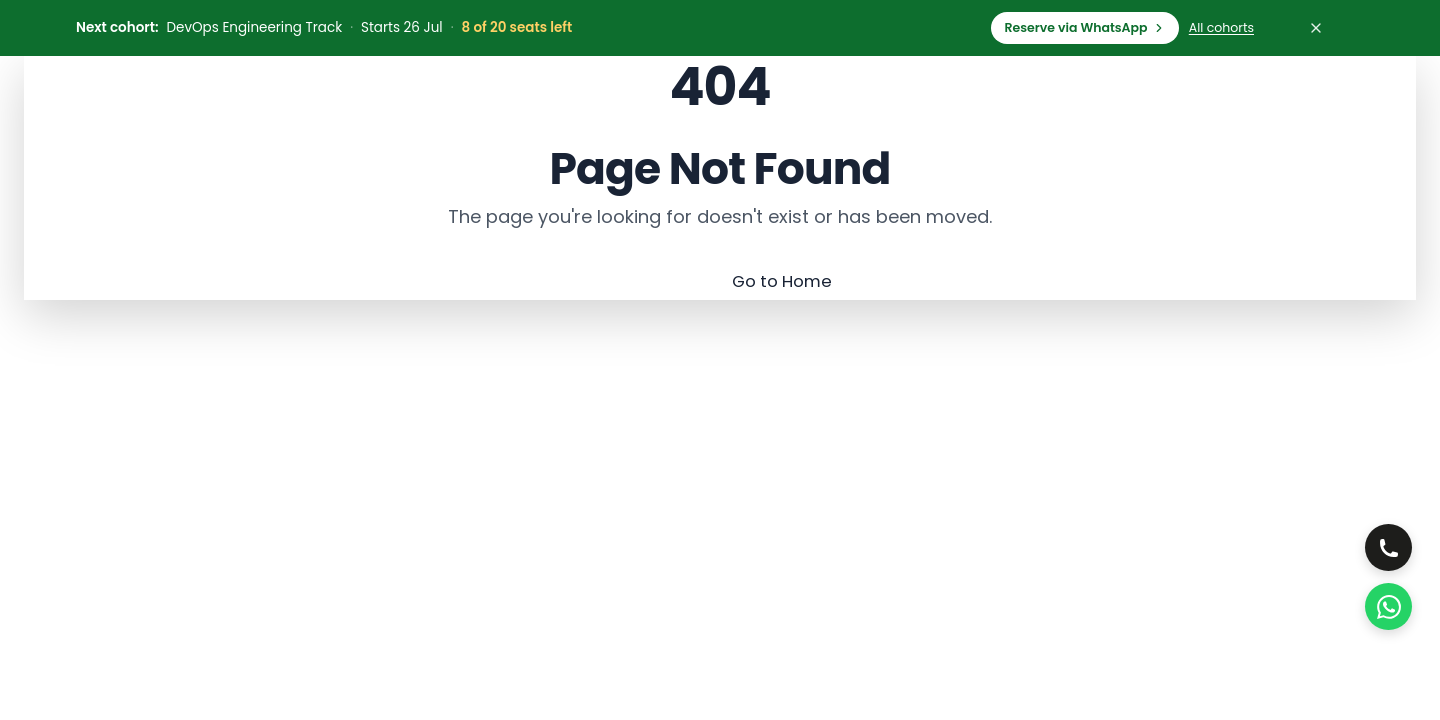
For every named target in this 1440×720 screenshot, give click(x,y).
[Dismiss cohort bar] (1316, 28)
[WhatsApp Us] (1387, 605)
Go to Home (782, 280)
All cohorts (1221, 27)
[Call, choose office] (1387, 543)
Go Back (642, 280)
